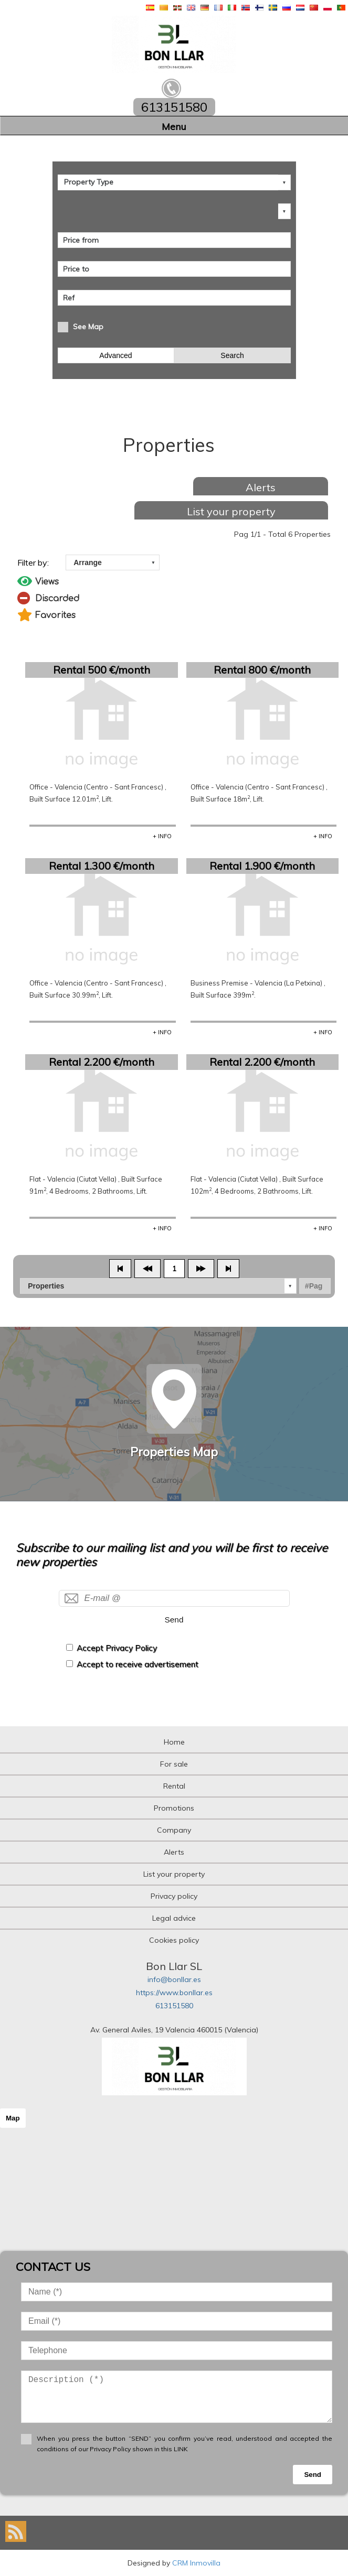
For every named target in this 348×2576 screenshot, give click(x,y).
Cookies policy (174, 1940)
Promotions (174, 1808)
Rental (174, 1786)
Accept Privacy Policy (117, 1648)
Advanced (115, 355)
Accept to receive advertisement (137, 1664)
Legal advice (174, 1918)
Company (174, 1830)
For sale (174, 1764)
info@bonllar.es (174, 1979)
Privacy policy (174, 1896)
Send (174, 1619)
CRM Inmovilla (196, 2563)
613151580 (174, 2005)
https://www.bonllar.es (174, 1992)
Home (174, 1742)
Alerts (261, 487)
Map (13, 2118)
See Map (88, 326)
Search (232, 355)
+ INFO (162, 836)
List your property (231, 511)
